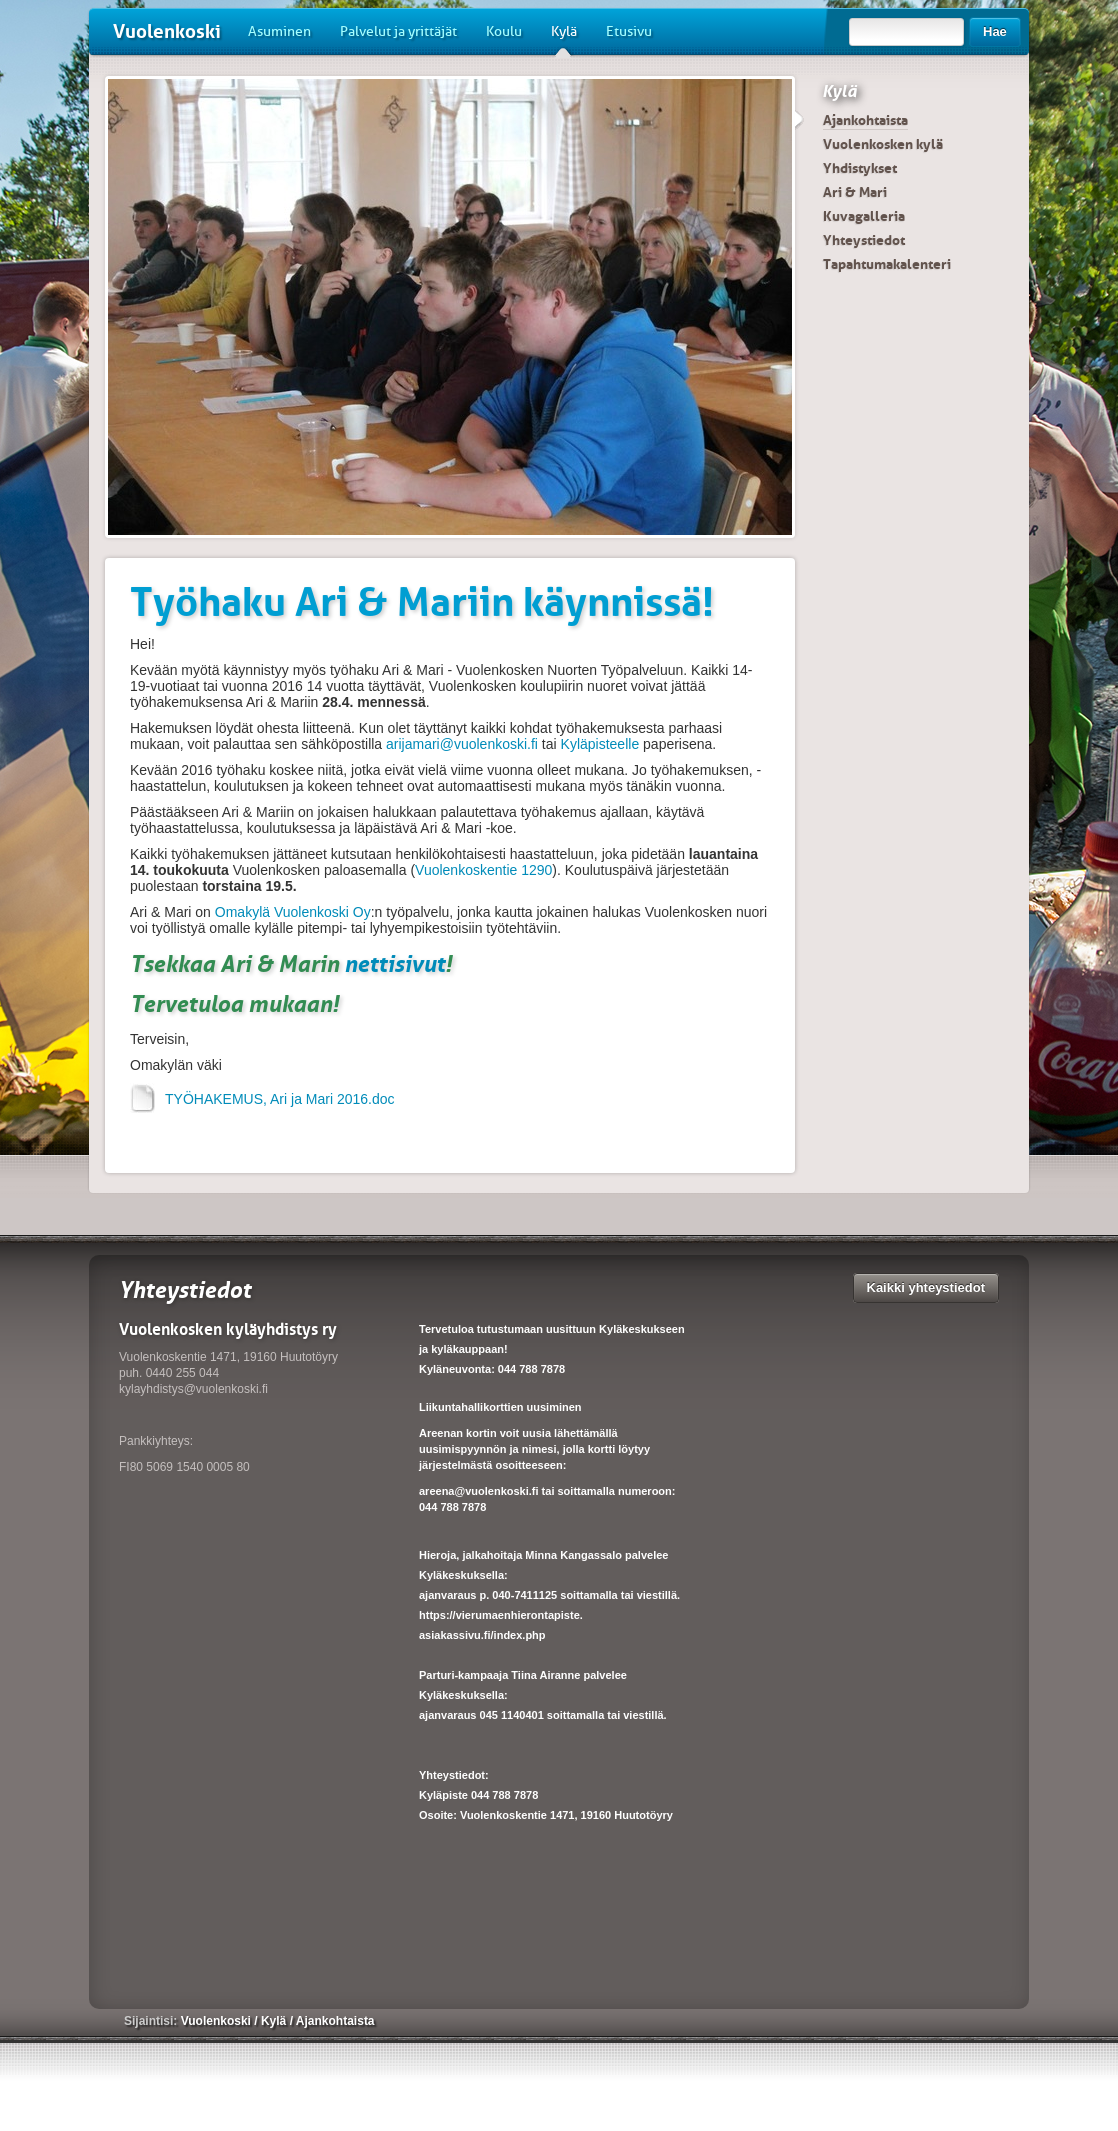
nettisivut (394, 963)
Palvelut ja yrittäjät (398, 31)
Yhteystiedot (864, 240)
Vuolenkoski (167, 31)
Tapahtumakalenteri (887, 264)
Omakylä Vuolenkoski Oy (293, 912)
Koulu (504, 31)
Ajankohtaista (865, 120)
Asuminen (279, 31)
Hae (995, 31)
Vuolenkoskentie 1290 (483, 870)
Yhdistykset (860, 168)
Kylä (564, 39)
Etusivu (629, 31)
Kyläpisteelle (600, 744)
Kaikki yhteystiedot (926, 1287)
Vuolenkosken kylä (883, 144)
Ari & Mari (855, 192)
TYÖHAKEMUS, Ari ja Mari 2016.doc (262, 1099)
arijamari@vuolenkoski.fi (462, 744)
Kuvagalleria (864, 216)
